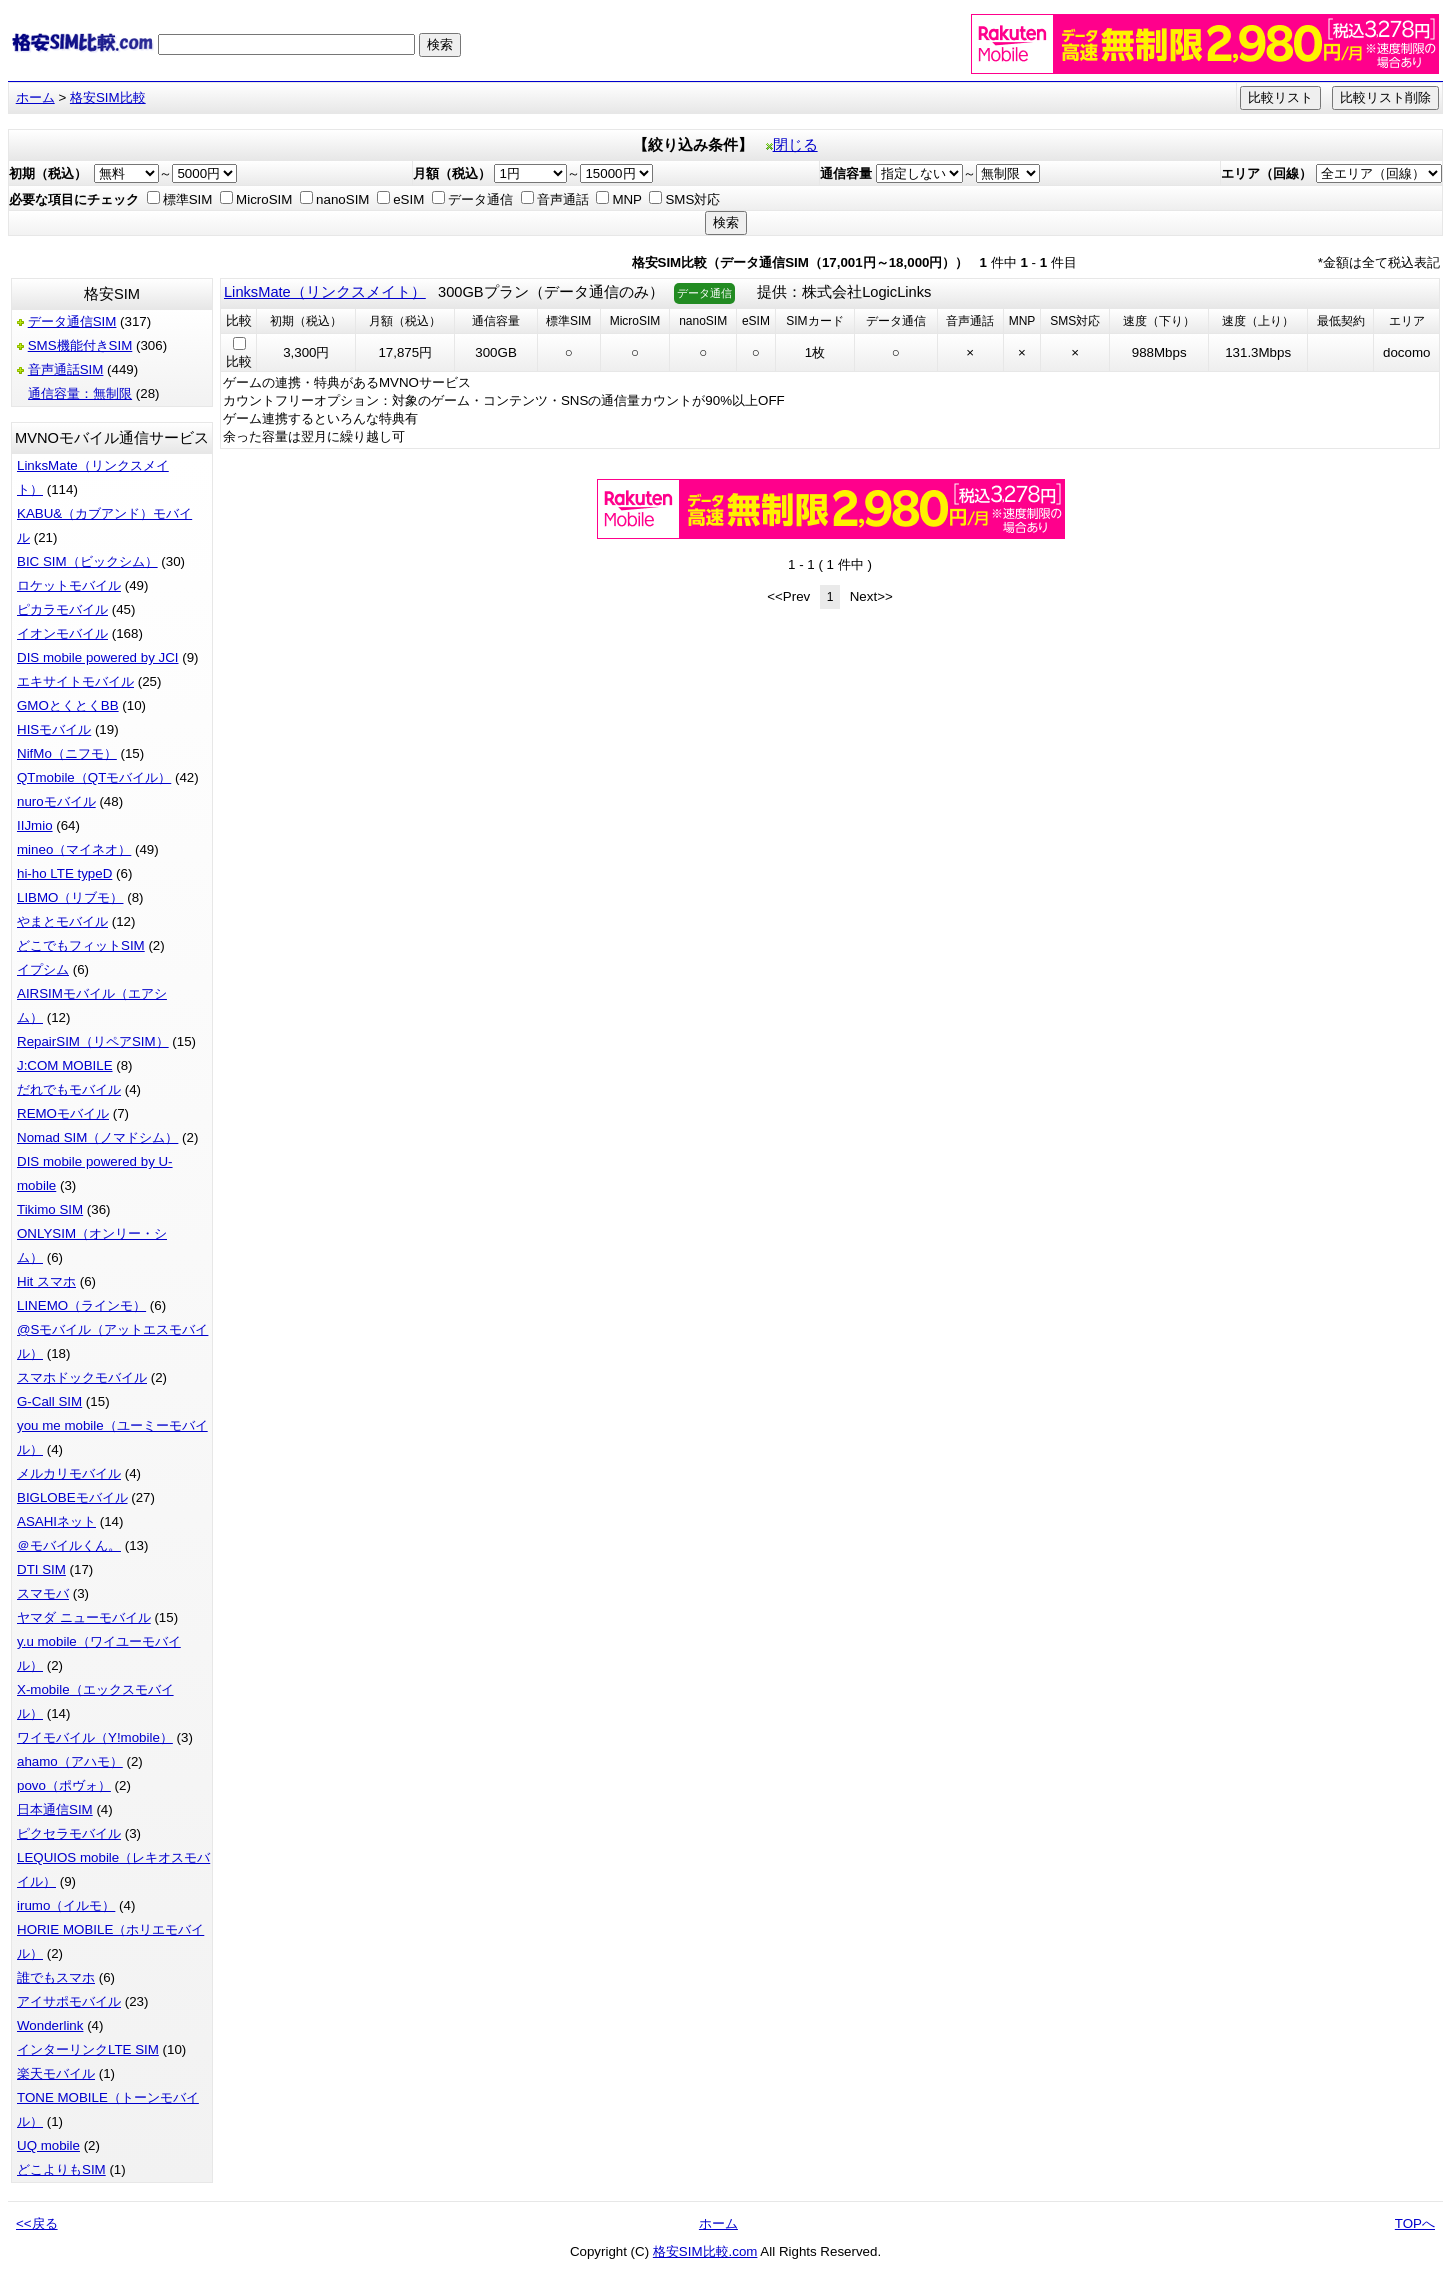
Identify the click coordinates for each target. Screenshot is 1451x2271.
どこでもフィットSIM (81, 945)
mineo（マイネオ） (74, 849)
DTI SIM (41, 1569)
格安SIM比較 (108, 97)
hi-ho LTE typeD (64, 873)
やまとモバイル (62, 921)
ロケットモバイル (69, 585)
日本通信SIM (55, 1809)
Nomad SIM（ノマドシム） (97, 1137)
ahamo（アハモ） (70, 1761)
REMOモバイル (63, 1113)
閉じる (792, 145)
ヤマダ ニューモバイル (84, 1617)
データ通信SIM (72, 321)
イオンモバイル (62, 633)
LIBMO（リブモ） (70, 897)
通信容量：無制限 (80, 393)
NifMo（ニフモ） (67, 753)
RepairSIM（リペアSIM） (93, 1041)
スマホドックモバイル (82, 1377)
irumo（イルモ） (66, 1905)
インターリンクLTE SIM (88, 2049)
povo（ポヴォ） (64, 1785)
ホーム (35, 97)
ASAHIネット (56, 1521)
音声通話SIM (66, 369)
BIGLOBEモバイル (72, 1497)
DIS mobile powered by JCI (98, 657)
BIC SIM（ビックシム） (87, 561)
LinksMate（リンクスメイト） (325, 292)
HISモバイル (54, 729)
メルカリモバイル (69, 1473)
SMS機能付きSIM (80, 345)
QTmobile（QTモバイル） (94, 777)
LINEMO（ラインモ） (81, 1305)
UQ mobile (48, 2145)
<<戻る (37, 2223)
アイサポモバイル (69, 2001)
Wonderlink (50, 2025)
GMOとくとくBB (68, 705)
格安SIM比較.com (705, 2251)
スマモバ (43, 1593)
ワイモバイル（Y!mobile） (95, 1737)
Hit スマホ (46, 1281)
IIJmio (35, 825)
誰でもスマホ (56, 1977)
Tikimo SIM (50, 1209)
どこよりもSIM (61, 2169)
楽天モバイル (56, 2073)
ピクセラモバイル (69, 1833)
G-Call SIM (49, 1401)
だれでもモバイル (69, 1089)
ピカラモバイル (62, 609)
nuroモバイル (56, 801)
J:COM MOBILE (65, 1065)
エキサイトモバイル (75, 681)
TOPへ (1415, 2223)
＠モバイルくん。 (69, 1545)
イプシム (43, 969)
